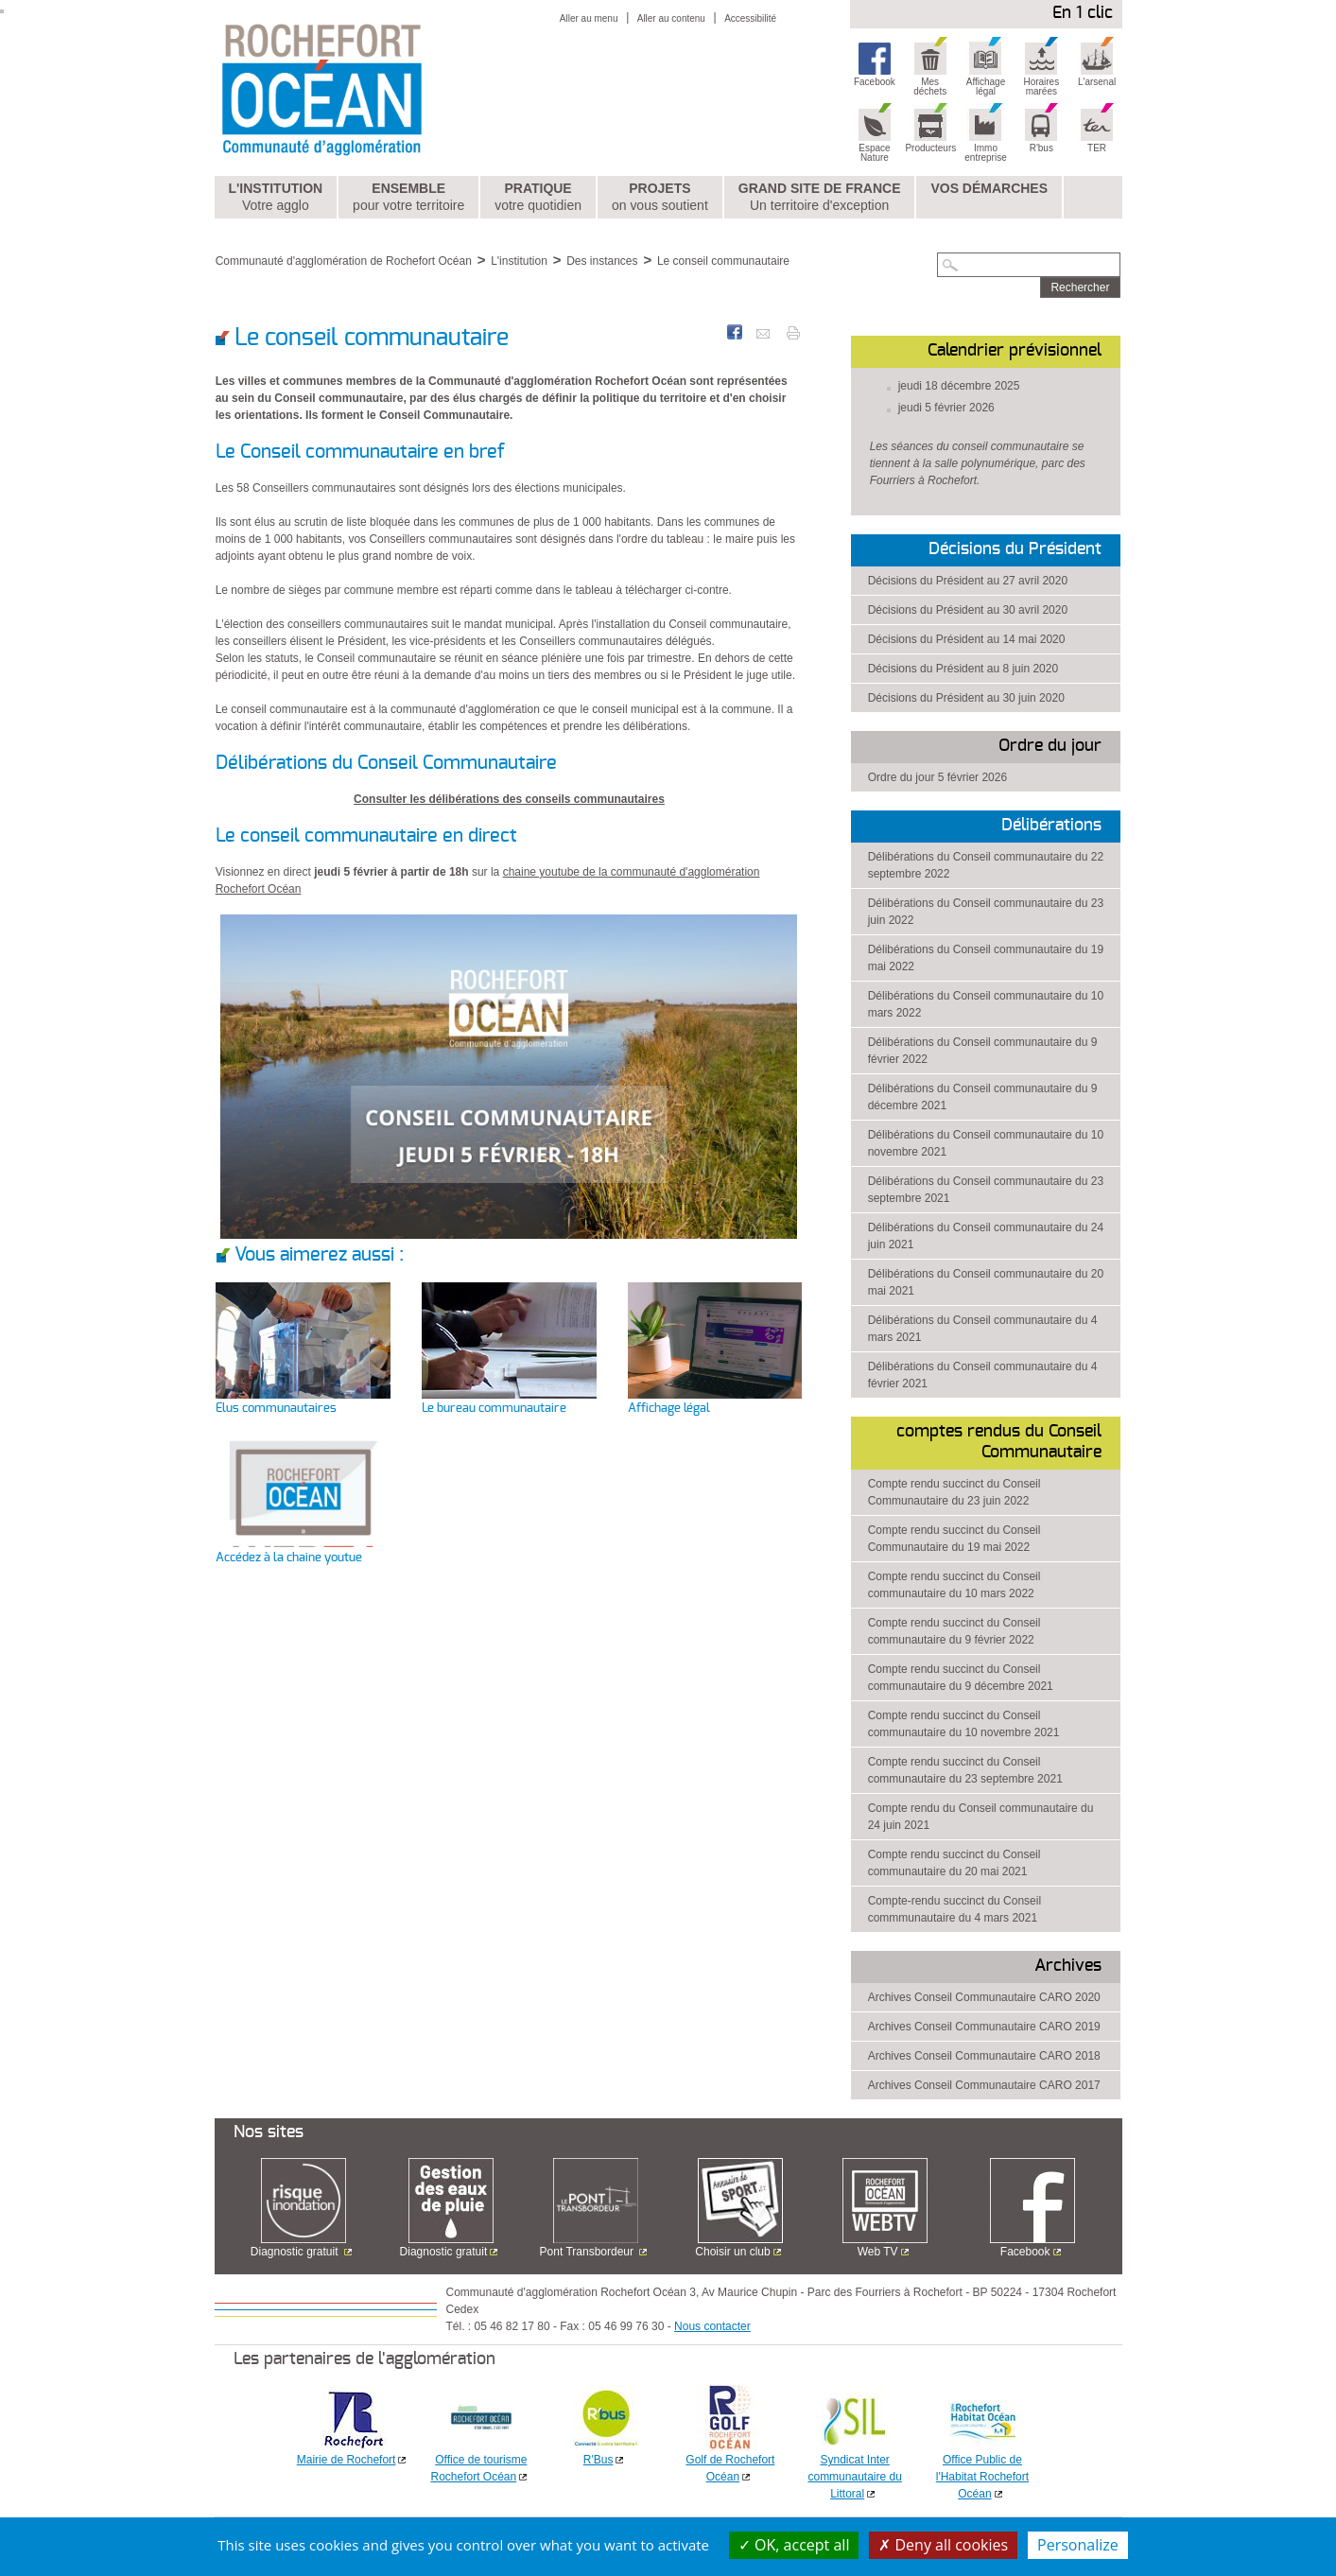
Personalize (1078, 2544)
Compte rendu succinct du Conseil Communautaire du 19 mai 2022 (954, 1538)
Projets (660, 198)
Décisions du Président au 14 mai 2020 (967, 639)
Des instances (601, 261)
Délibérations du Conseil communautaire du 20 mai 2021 (985, 1282)
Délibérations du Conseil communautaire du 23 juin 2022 (985, 911)
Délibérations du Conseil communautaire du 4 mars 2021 (983, 1329)
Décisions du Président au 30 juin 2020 (966, 698)
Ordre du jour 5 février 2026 (937, 777)
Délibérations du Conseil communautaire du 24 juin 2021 (985, 1236)
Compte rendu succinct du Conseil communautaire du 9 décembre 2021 (960, 1677)
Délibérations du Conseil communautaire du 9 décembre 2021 (983, 1097)
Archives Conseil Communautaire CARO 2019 (984, 2026)
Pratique (537, 198)
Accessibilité (750, 18)
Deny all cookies (943, 2544)
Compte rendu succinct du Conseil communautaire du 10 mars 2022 (954, 1585)
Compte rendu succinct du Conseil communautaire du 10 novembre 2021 (964, 1724)
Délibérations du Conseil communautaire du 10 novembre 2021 (985, 1143)
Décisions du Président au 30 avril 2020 (967, 610)
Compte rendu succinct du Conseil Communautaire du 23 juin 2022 (954, 1492)
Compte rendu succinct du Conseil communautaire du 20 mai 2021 (954, 1863)
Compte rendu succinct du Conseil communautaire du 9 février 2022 (954, 1631)
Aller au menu (589, 18)
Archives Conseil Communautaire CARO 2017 (984, 2085)
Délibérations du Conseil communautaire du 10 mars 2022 (985, 1004)
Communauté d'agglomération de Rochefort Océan (344, 261)
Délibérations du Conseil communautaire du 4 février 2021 (983, 1375)
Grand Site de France (819, 198)
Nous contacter (712, 2326)
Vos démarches (989, 188)
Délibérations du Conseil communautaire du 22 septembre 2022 (985, 865)
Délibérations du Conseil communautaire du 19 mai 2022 (985, 958)
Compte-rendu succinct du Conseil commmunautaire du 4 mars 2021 (954, 1909)
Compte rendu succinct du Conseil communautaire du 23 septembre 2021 (965, 1770)
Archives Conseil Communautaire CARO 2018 (984, 2056)
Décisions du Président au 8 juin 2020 (963, 668)
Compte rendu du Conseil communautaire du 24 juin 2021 (981, 1816)
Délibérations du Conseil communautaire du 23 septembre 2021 (985, 1190)
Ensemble (408, 198)
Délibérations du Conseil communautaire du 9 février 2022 (983, 1051)
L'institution (275, 198)
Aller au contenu (671, 18)
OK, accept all (794, 2544)
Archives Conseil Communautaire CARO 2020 (984, 1997)
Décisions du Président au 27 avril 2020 (967, 580)
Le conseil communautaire (723, 261)
